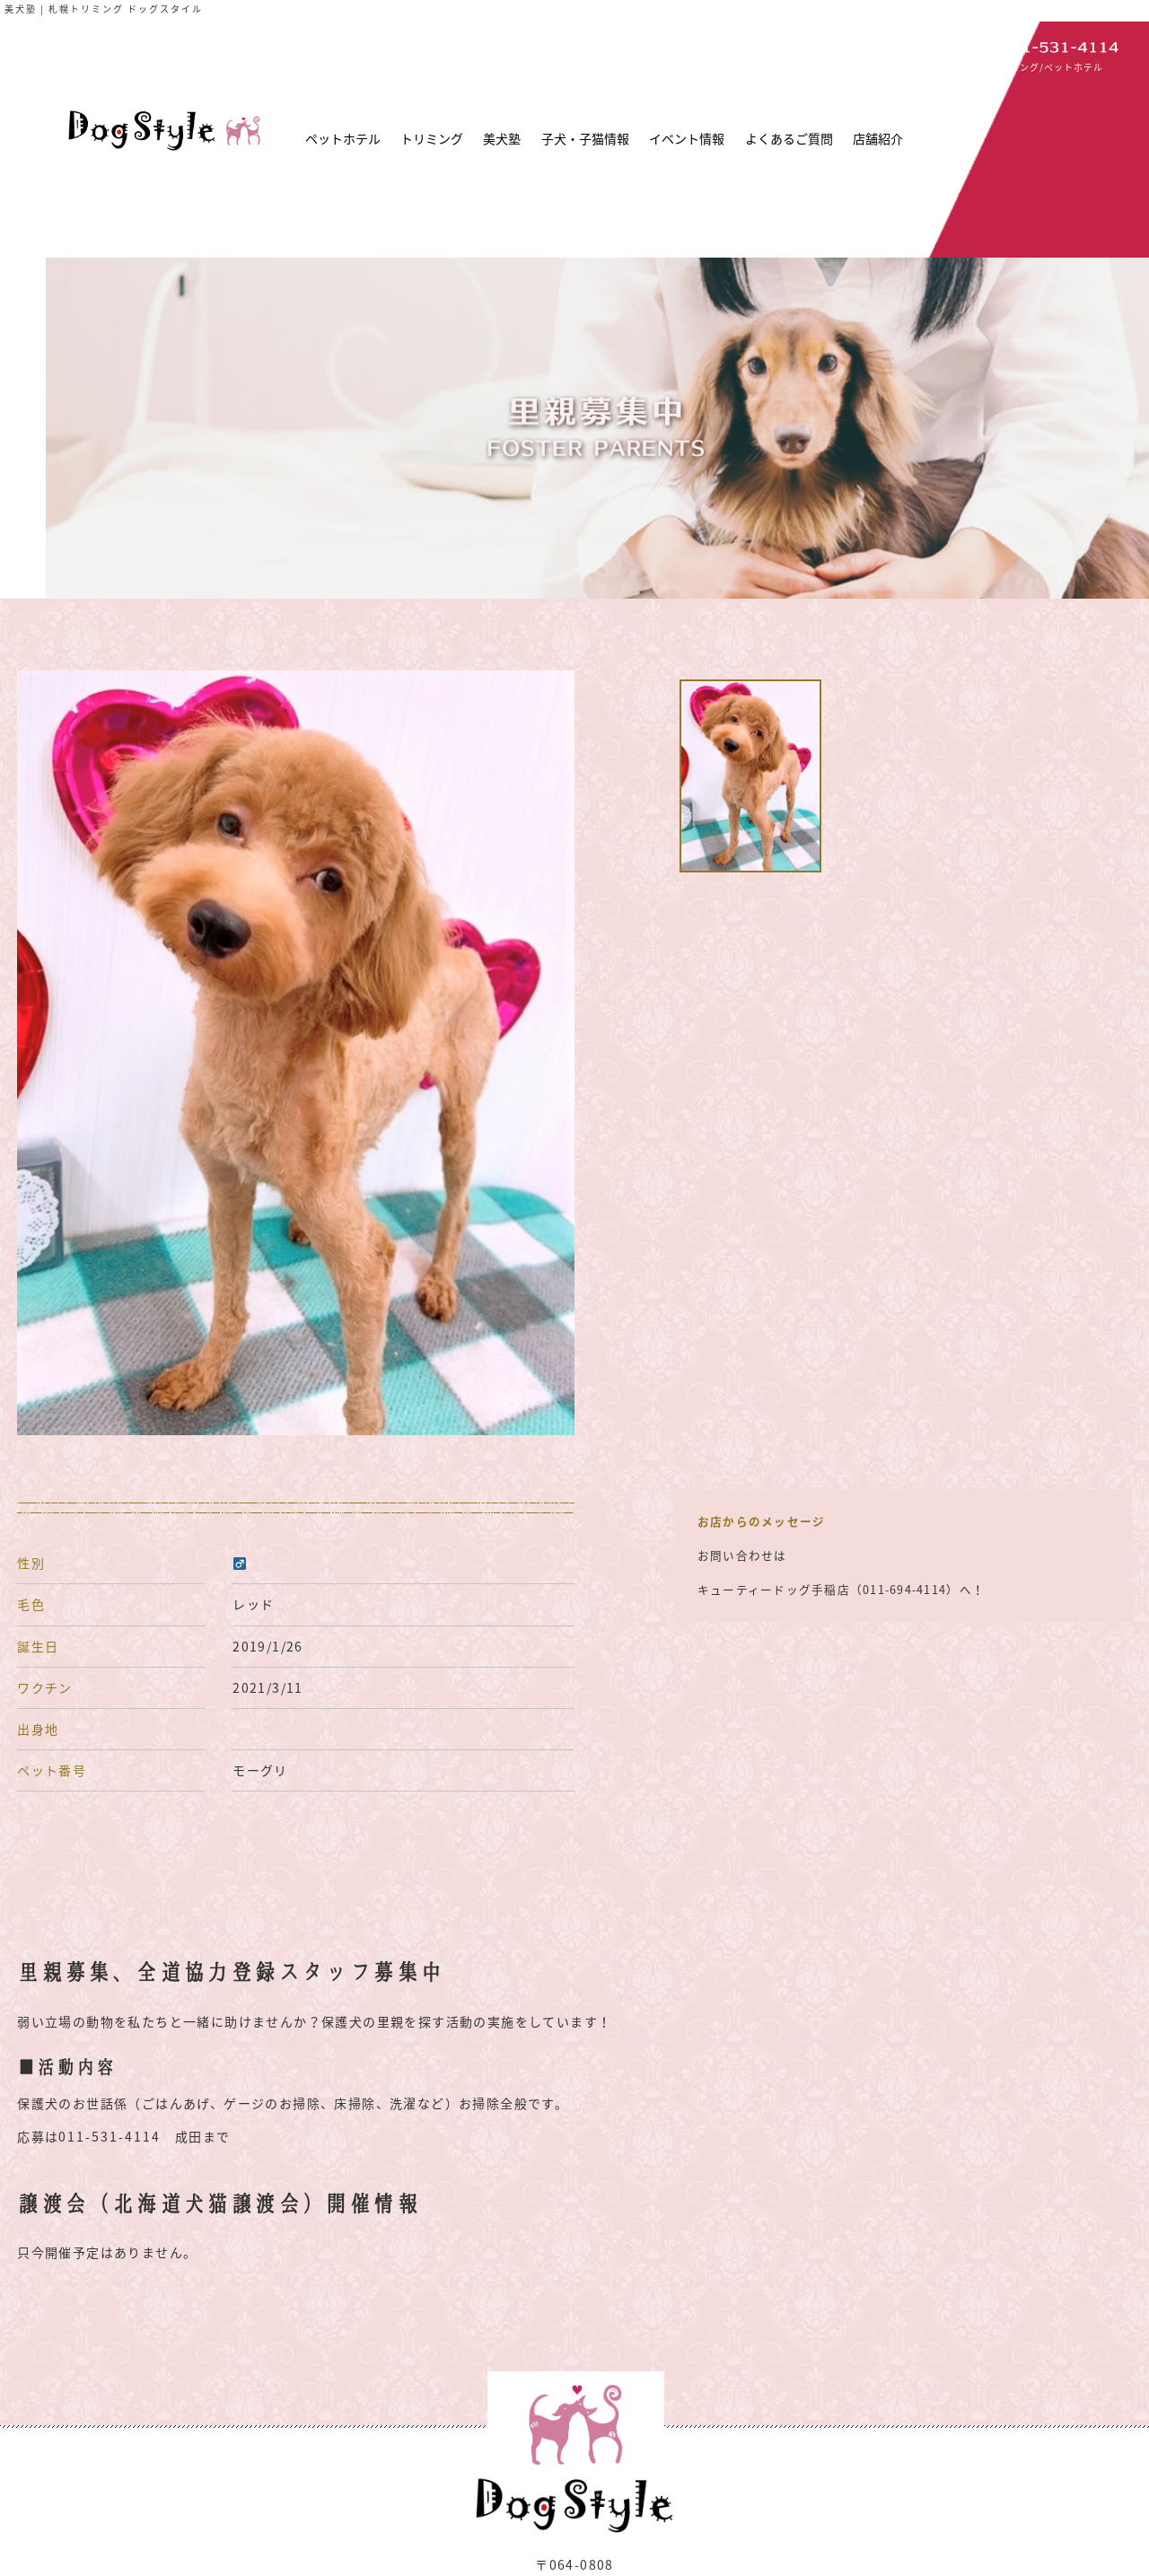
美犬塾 (502, 138)
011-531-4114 (109, 2136)
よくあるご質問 (789, 138)
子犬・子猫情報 (585, 138)
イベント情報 (686, 138)
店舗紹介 (878, 138)
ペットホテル (343, 138)
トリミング (431, 138)
